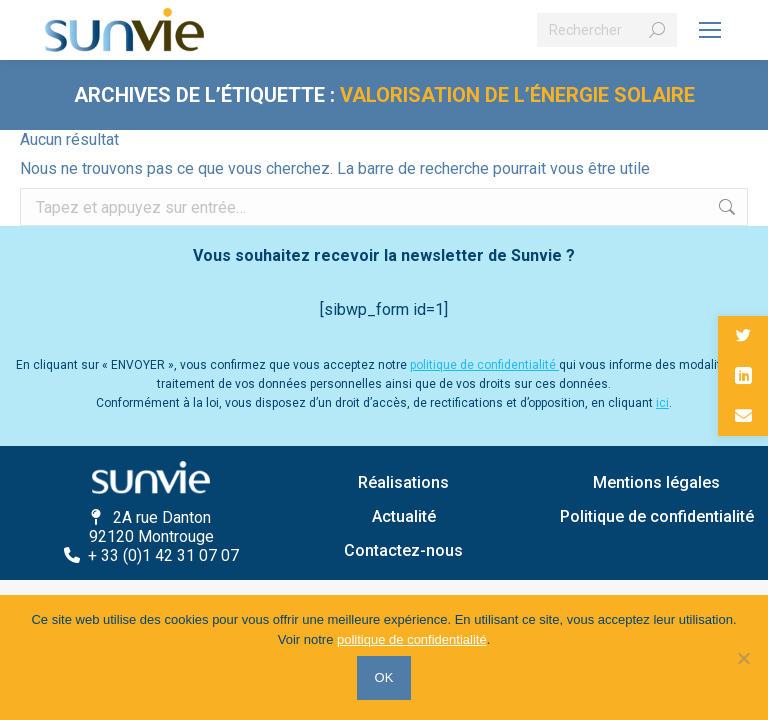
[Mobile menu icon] (710, 30)
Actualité (404, 516)
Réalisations (403, 482)
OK (384, 677)
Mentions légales (656, 482)
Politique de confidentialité (657, 516)
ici (662, 403)
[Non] (743, 658)
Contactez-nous (403, 550)
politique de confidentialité (484, 365)
